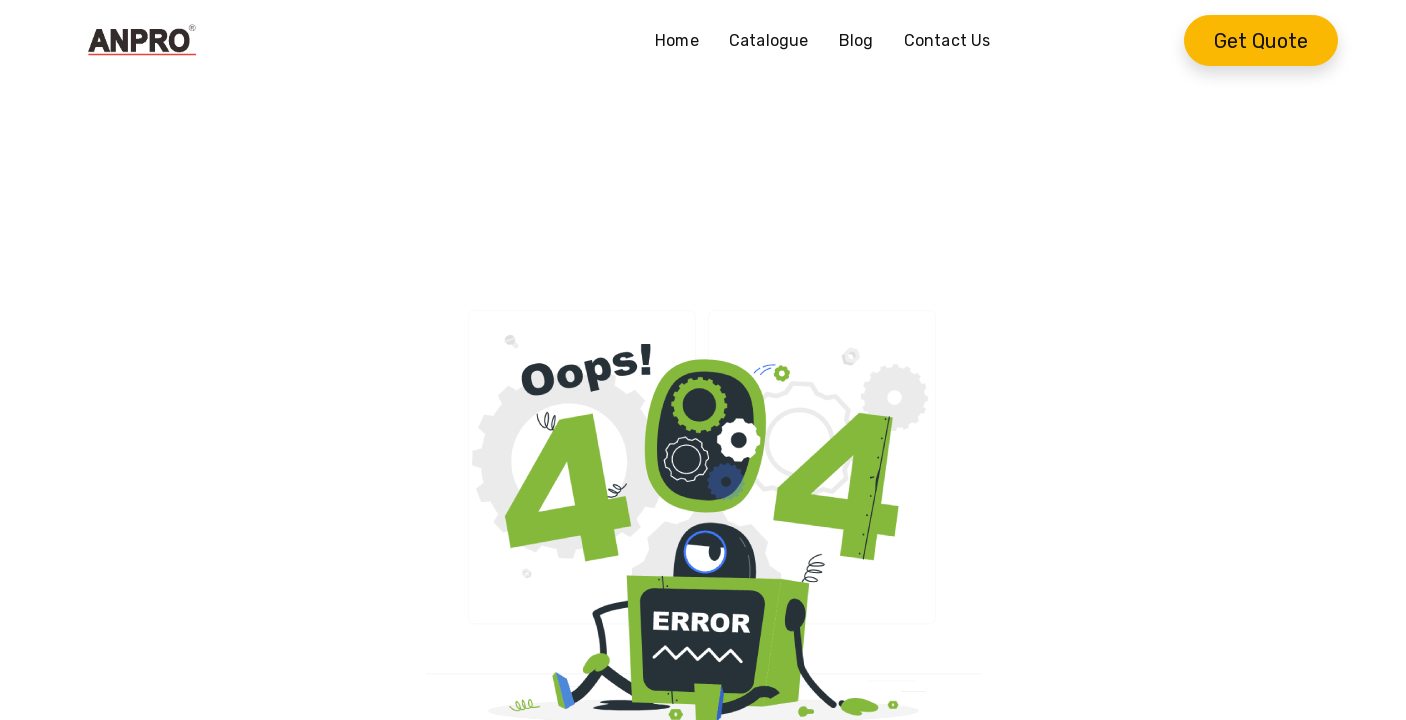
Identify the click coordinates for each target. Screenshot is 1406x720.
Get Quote (1261, 41)
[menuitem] (684, 41)
